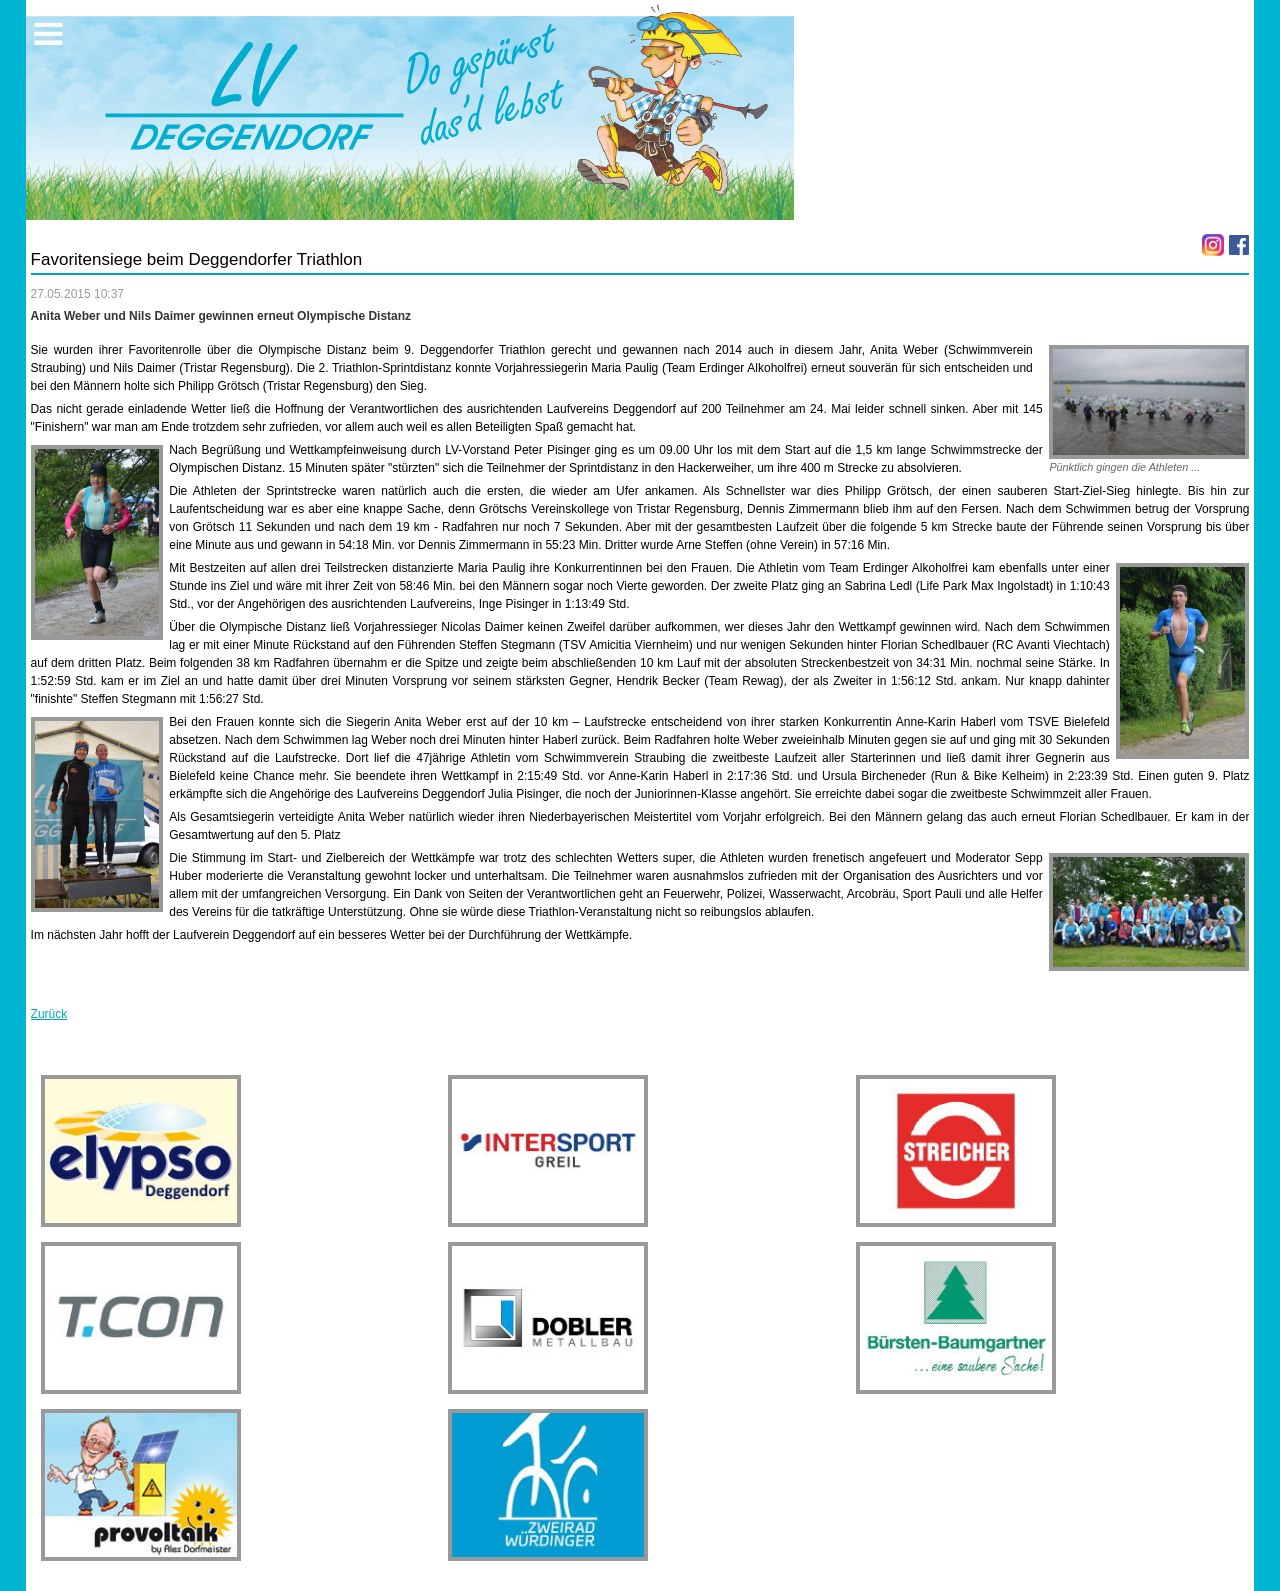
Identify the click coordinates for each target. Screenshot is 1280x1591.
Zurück (49, 1014)
